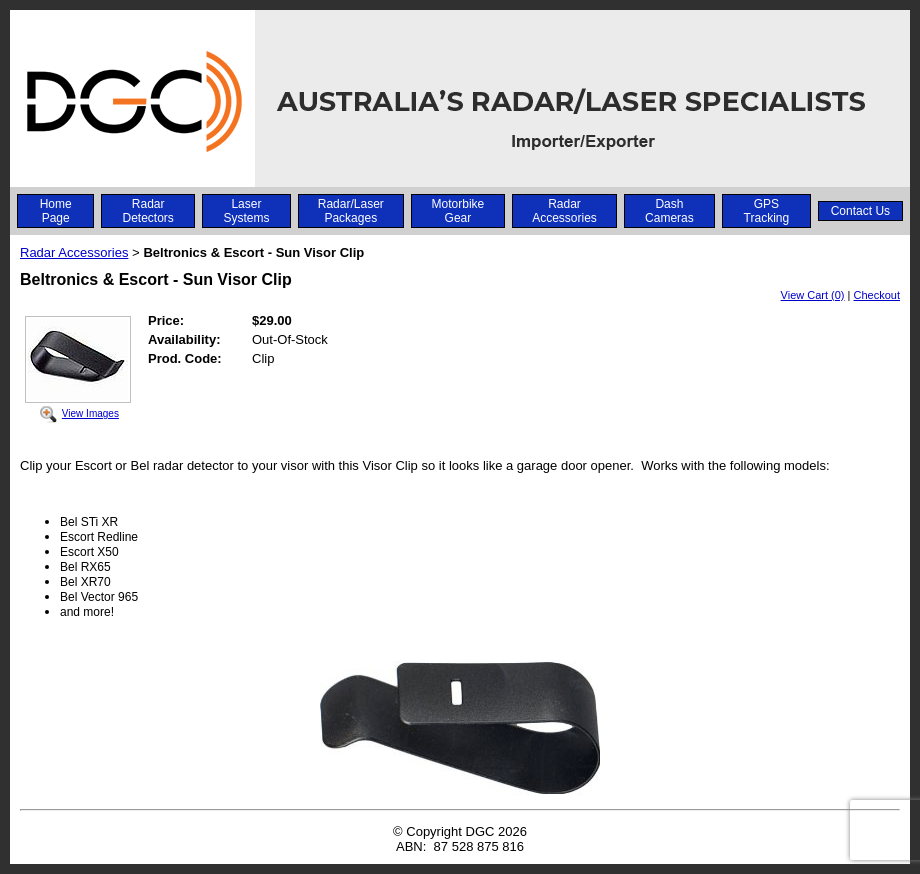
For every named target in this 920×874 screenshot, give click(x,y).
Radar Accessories (564, 211)
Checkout (877, 295)
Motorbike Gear (458, 211)
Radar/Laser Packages (351, 211)
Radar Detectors (147, 211)
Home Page (56, 211)
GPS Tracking (767, 211)
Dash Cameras (669, 211)
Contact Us (860, 211)
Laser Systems (246, 211)
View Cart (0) (813, 295)
